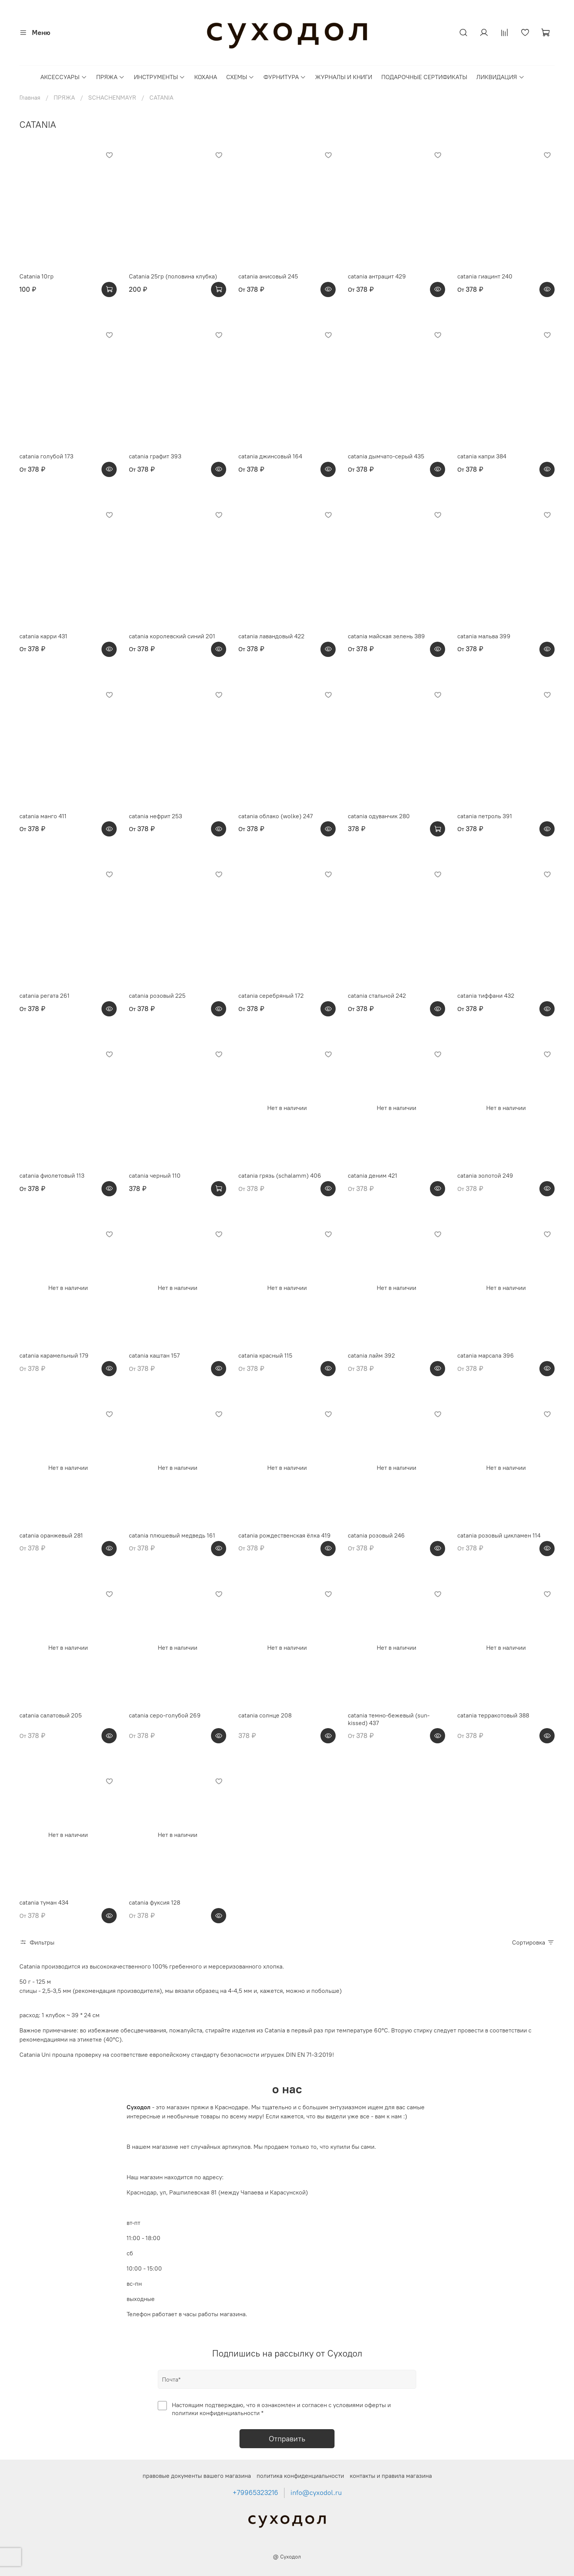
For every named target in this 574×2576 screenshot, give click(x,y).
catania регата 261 (44, 995)
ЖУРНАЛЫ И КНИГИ (343, 77)
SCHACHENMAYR (112, 97)
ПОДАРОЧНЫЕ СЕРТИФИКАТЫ (424, 77)
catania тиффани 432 (485, 995)
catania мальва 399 (484, 636)
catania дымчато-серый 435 (386, 456)
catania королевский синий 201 (172, 636)
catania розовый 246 (376, 1535)
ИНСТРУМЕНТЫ (159, 77)
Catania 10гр (36, 276)
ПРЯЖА (110, 77)
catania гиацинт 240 (484, 276)
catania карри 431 (43, 636)
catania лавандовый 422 (271, 636)
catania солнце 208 (265, 1715)
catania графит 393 (155, 456)
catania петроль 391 (484, 816)
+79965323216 (255, 2493)
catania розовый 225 (157, 995)
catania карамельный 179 (54, 1355)
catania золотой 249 (485, 1175)
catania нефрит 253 (155, 816)
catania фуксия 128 (154, 1902)
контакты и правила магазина (391, 2475)
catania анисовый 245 (268, 276)
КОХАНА (205, 77)
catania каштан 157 (154, 1355)
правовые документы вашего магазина (197, 2475)
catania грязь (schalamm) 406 (279, 1175)
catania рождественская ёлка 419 (284, 1535)
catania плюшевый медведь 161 (172, 1535)
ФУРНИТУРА (284, 77)
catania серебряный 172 (271, 995)
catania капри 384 (481, 456)
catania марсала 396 (485, 1355)
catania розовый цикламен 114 (499, 1535)
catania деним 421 (372, 1175)
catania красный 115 (265, 1355)
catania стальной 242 (377, 995)
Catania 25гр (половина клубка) (173, 276)
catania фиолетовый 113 (51, 1175)
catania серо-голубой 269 (165, 1715)
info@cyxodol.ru (316, 2493)
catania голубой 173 (46, 456)
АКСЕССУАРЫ (63, 77)
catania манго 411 (43, 816)
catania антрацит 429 (377, 276)
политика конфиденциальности (300, 2475)
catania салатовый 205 (50, 1715)
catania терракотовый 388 (493, 1715)
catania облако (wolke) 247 (275, 816)
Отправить (287, 2438)
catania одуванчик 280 (379, 816)
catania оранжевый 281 (51, 1535)
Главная (29, 97)
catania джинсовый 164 (270, 456)
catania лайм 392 (371, 1355)
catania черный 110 (155, 1175)
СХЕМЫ (240, 77)
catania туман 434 (43, 1902)
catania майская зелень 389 (386, 636)
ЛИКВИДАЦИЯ (500, 77)
